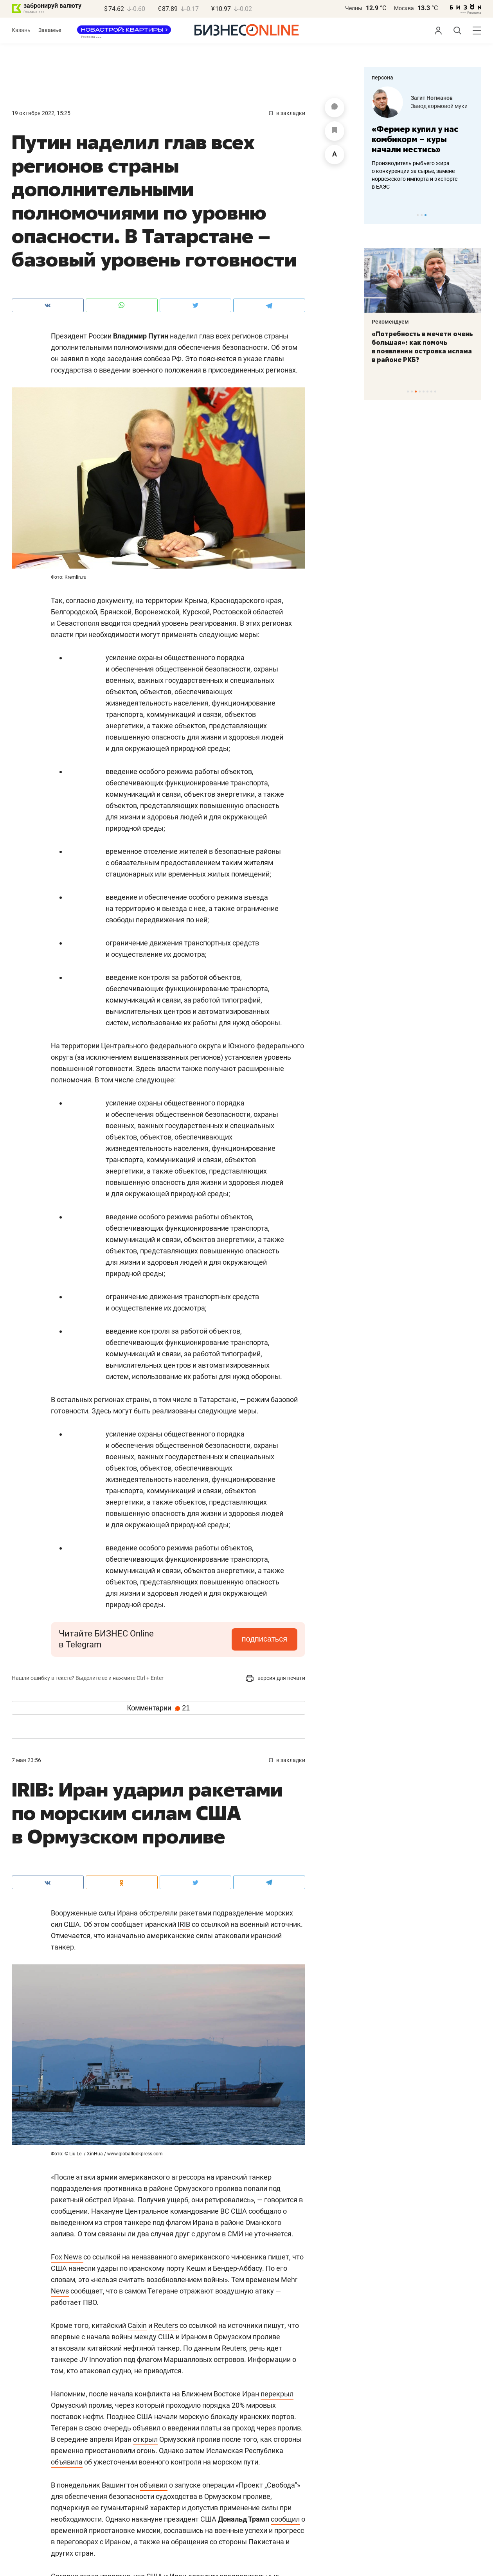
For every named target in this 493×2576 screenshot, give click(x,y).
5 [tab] (424, 391)
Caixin (137, 2325)
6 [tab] (427, 391)
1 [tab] (418, 215)
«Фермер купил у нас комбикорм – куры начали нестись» (415, 139)
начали (166, 2416)
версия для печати (275, 1678)
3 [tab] (425, 215)
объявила (67, 2462)
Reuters (166, 2325)
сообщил (285, 2519)
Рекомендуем (390, 322)
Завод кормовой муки (439, 106)
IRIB (184, 1924)
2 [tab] (422, 215)
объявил (153, 2485)
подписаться (264, 1639)
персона (382, 77)
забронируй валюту (52, 5)
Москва (404, 8)
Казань (21, 30)
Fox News (67, 2257)
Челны (353, 8)
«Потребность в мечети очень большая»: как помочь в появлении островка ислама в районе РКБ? (422, 346)
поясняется (217, 359)
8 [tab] (435, 391)
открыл (145, 2439)
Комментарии (158, 1708)
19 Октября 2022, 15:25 (41, 113)
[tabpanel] (422, 138)
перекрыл (277, 2394)
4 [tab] (420, 391)
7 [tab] (431, 391)
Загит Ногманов (432, 98)
